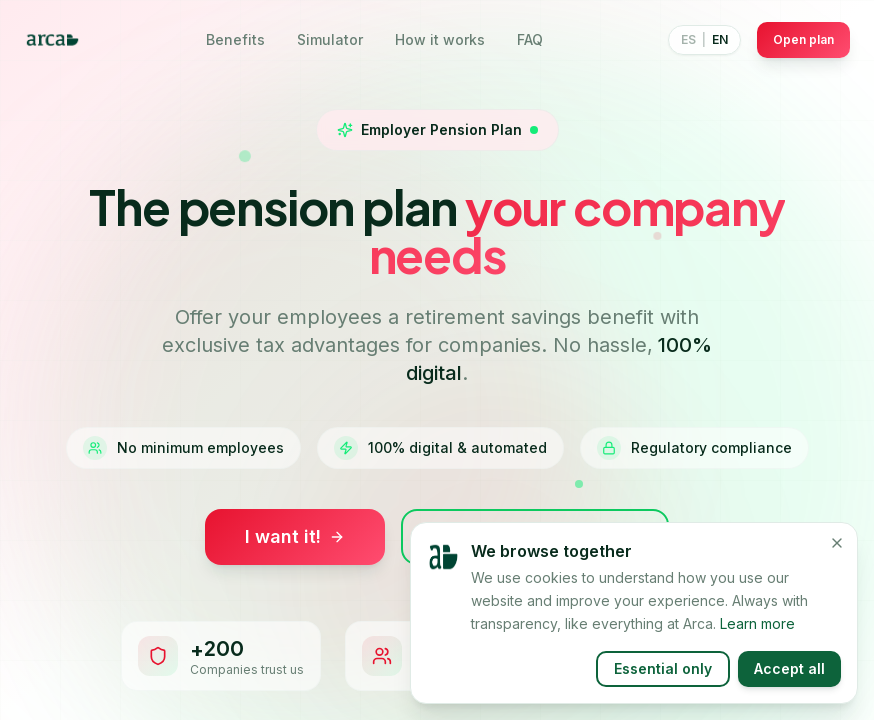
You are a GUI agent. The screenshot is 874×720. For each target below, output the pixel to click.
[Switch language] (704, 40)
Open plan (803, 39)
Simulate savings (535, 536)
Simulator (330, 39)
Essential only (663, 684)
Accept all (789, 684)
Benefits (235, 39)
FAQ (530, 39)
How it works (440, 39)
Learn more (757, 638)
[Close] (837, 559)
